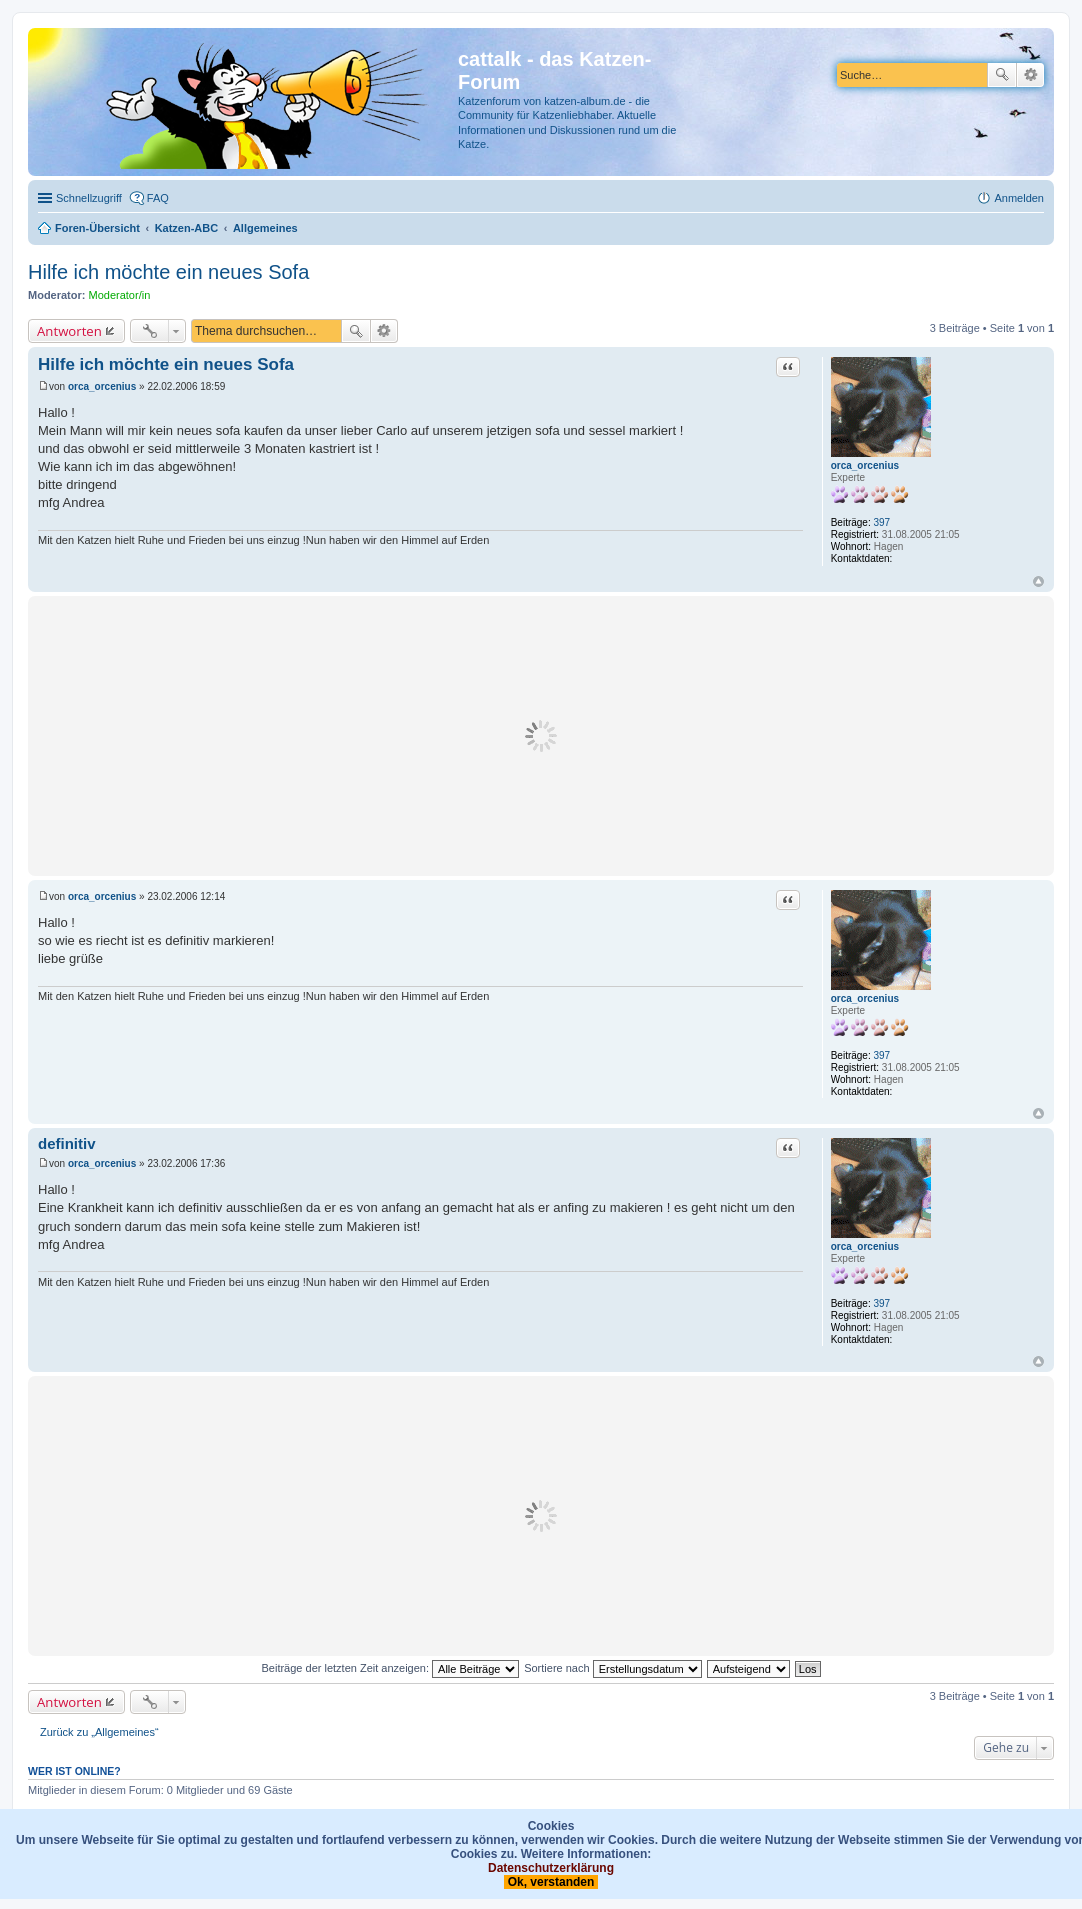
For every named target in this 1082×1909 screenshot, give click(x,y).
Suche (1002, 75)
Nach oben (1038, 581)
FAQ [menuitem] (158, 198)
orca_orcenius (865, 465)
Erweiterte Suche (1030, 75)
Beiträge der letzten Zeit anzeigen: (390, 1668)
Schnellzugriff (89, 198)
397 (882, 522)
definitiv (67, 1143)
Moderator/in (120, 295)
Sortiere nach (612, 1668)
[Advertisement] (541, 736)
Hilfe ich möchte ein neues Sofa (168, 272)
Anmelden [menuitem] (1019, 198)
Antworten (69, 331)
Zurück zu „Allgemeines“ (99, 1732)
